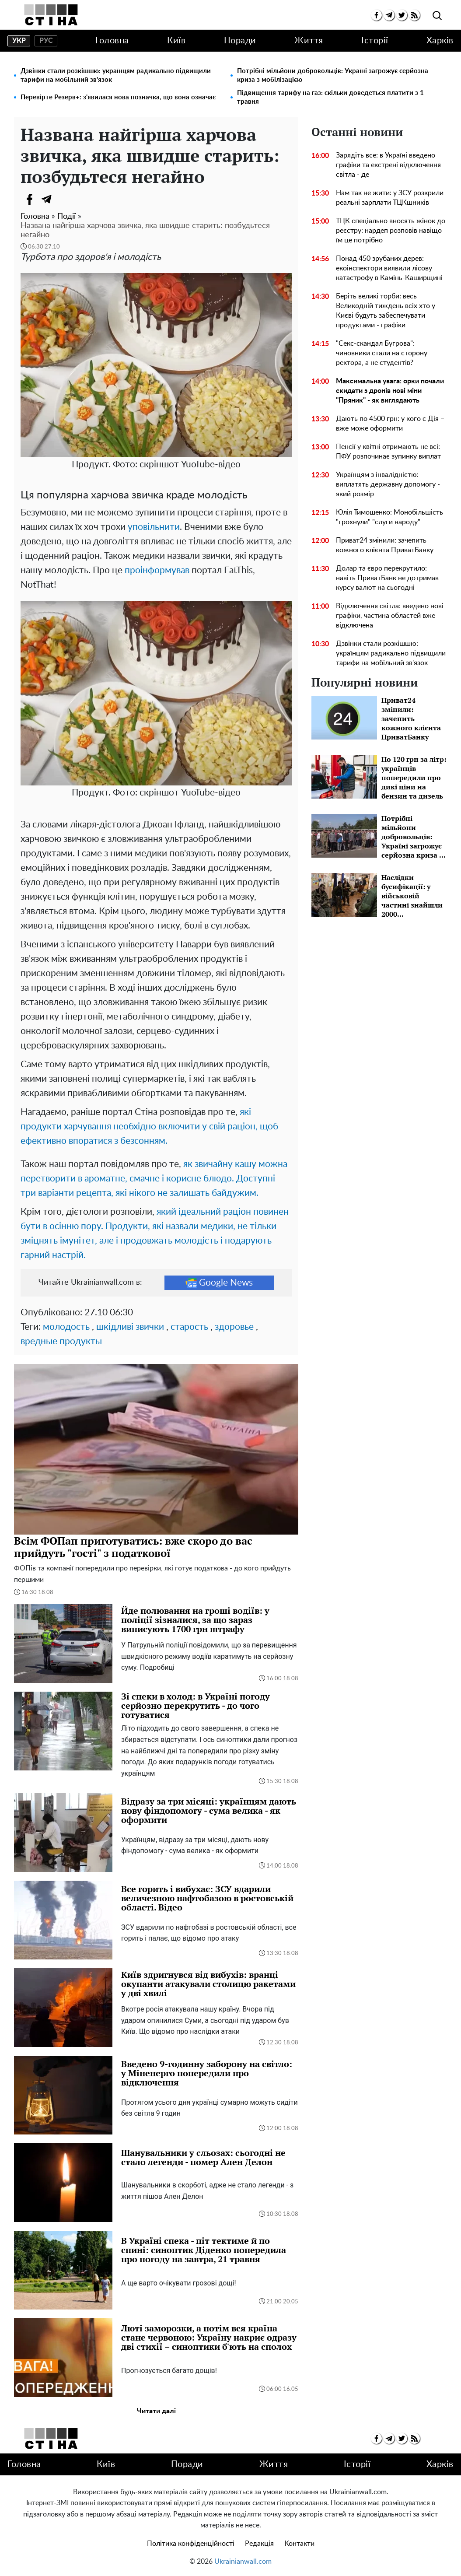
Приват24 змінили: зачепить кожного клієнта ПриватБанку (384, 545)
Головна (112, 40)
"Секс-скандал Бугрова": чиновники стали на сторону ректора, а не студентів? (381, 353)
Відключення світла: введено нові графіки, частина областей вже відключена (390, 616)
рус (46, 40)
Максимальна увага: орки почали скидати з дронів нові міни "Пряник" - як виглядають (390, 391)
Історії (374, 40)
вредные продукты (61, 1341)
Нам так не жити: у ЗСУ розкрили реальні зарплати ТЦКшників (390, 197)
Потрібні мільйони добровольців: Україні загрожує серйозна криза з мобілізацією (332, 75)
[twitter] (401, 15)
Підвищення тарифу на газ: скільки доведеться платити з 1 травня (330, 97)
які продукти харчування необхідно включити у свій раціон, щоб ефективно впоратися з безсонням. (149, 1127)
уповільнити (154, 527)
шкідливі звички (130, 1327)
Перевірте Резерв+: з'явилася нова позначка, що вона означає (118, 97)
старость (189, 1327)
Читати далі (156, 2411)
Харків (440, 40)
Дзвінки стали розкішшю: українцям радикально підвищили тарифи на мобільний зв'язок (116, 75)
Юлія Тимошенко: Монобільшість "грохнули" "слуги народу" (389, 517)
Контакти (299, 2543)
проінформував (157, 570)
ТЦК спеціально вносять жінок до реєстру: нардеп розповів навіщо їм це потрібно (390, 230)
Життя (308, 40)
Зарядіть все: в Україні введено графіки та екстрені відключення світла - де (388, 165)
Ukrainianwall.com (243, 2561)
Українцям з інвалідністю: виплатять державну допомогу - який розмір (388, 484)
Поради (240, 40)
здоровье (234, 1327)
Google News (219, 1282)
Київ (176, 40)
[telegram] (389, 15)
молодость (66, 1327)
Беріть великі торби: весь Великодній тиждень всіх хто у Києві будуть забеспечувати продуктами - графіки (385, 311)
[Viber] (64, 199)
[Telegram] (47, 199)
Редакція (259, 2543)
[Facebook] (29, 199)
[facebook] (376, 15)
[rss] (414, 15)
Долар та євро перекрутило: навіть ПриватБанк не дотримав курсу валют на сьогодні (387, 578)
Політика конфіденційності (190, 2543)
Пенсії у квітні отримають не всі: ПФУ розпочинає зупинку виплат (388, 451)
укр (19, 40)
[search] (437, 16)
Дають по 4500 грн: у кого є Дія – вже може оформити (390, 423)
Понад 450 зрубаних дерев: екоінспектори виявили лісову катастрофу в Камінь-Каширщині (389, 268)
